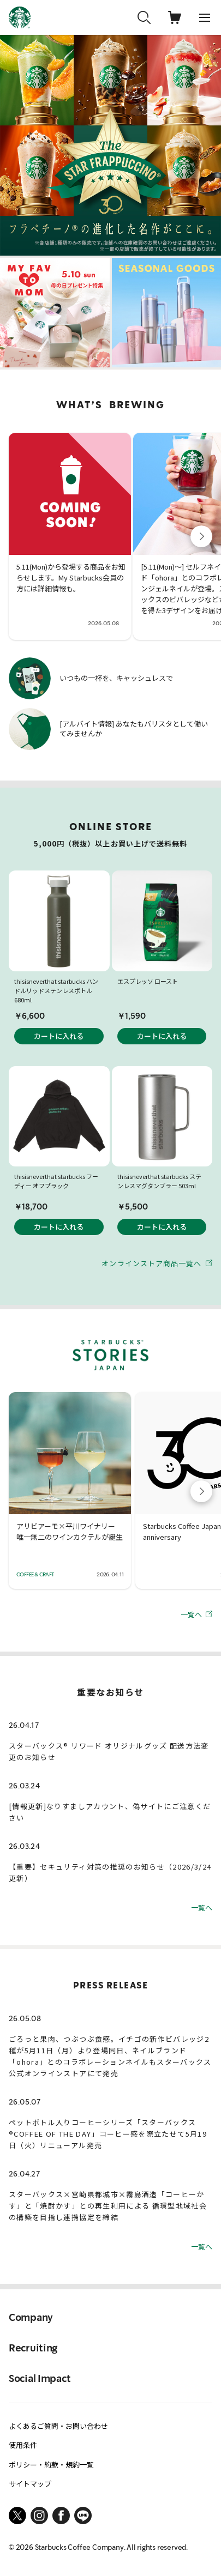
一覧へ (196, 1613)
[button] (201, 536)
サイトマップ (30, 2483)
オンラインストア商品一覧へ (156, 1262)
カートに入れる (58, 1036)
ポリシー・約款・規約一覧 (51, 2464)
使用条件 (23, 2445)
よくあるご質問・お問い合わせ (58, 2426)
